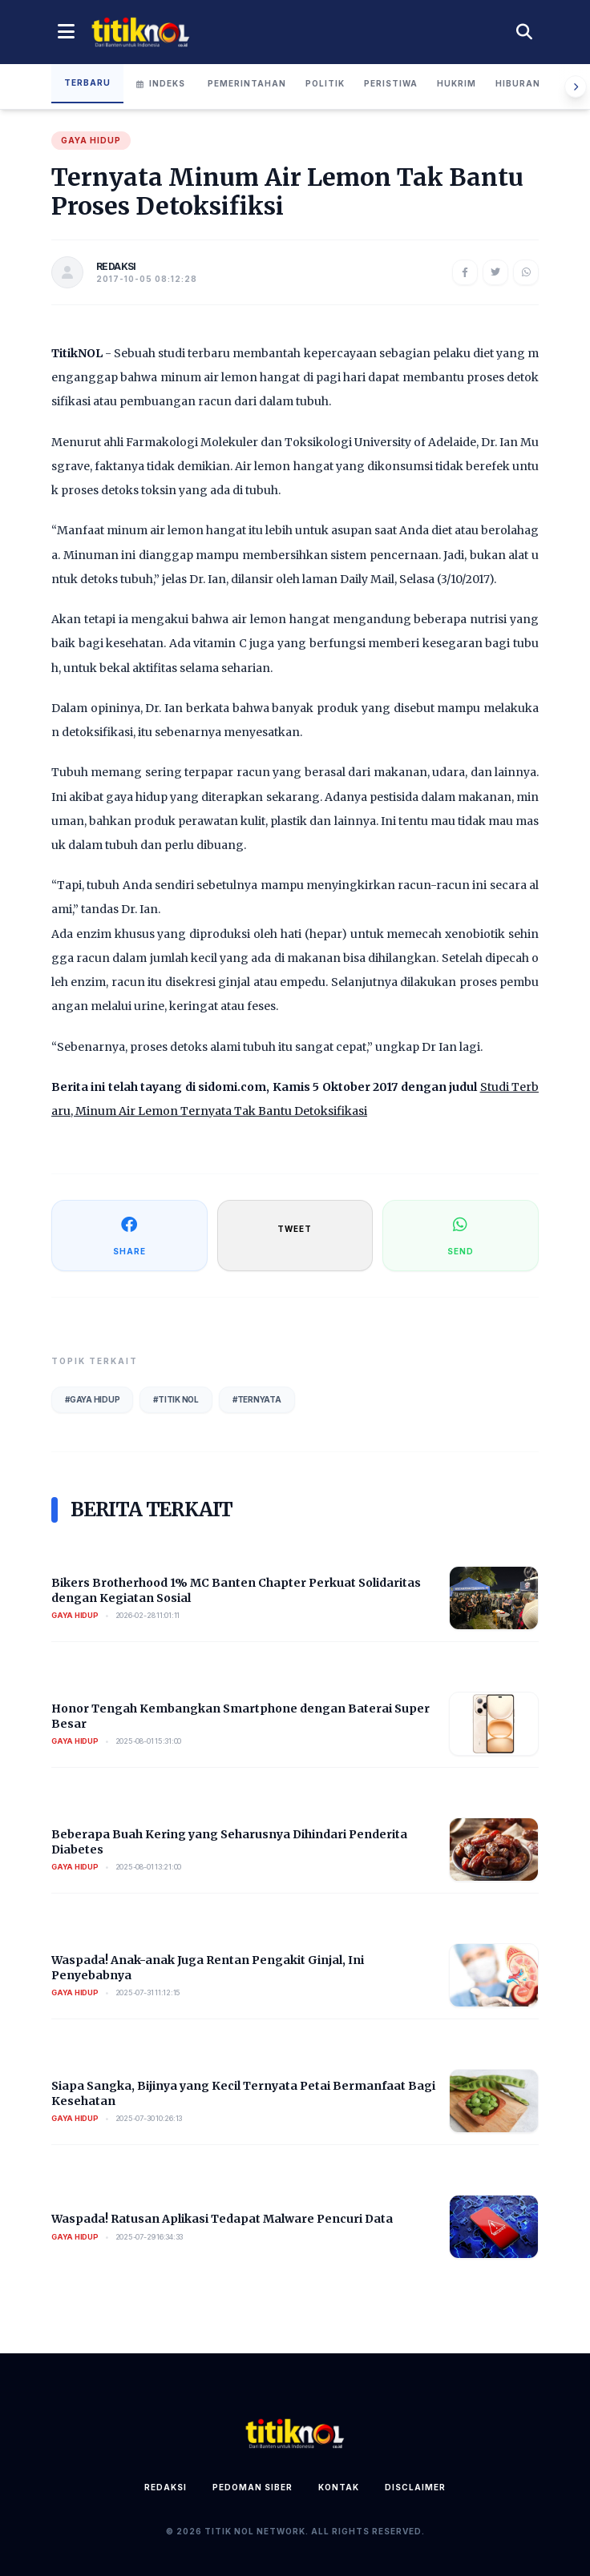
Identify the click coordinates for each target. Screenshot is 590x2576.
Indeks (160, 83)
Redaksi (165, 2487)
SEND (460, 1235)
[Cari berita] (524, 32)
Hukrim (456, 83)
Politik (325, 83)
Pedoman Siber (252, 2487)
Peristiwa (391, 83)
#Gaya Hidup (92, 1399)
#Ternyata (256, 1399)
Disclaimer (415, 2487)
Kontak (338, 2487)
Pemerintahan (247, 83)
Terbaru (87, 82)
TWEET (294, 1229)
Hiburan (517, 83)
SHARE (129, 1235)
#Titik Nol (176, 1399)
